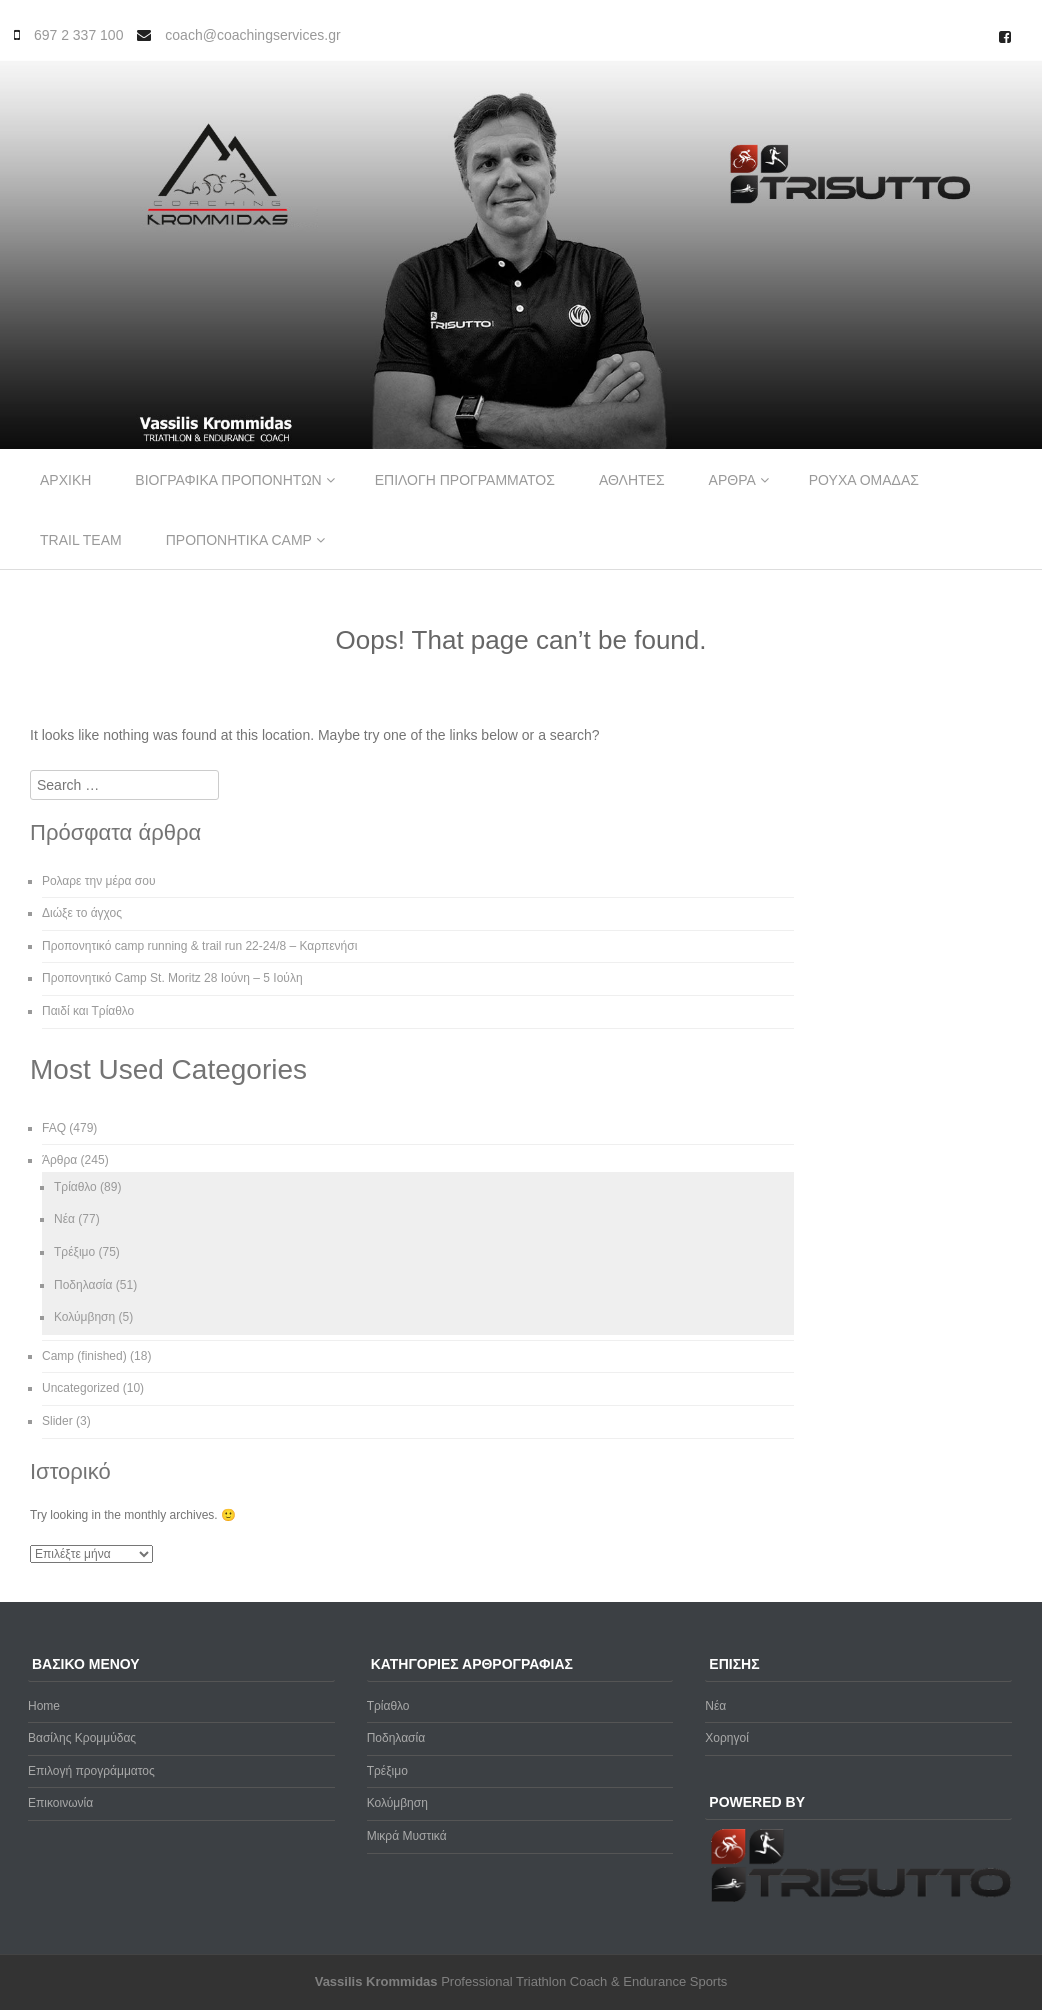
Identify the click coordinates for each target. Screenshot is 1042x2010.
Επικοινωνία (60, 1803)
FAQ (54, 1128)
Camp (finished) (84, 1356)
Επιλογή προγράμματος (91, 1771)
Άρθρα (59, 1160)
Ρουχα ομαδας (864, 480)
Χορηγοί (727, 1738)
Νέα (64, 1219)
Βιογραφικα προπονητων (228, 480)
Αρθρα (732, 480)
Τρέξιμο (74, 1252)
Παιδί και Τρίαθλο (88, 1011)
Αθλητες (632, 480)
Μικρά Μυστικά (407, 1836)
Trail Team (81, 540)
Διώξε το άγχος (82, 913)
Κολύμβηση (84, 1317)
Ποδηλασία (83, 1285)
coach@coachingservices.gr (252, 35)
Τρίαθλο (75, 1187)
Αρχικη (65, 480)
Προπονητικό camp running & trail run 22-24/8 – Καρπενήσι (199, 946)
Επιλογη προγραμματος (465, 480)
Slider (57, 1421)
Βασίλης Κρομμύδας (82, 1738)
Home (44, 1706)
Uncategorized (80, 1388)
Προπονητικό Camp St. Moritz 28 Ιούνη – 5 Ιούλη (172, 978)
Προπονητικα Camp (239, 540)
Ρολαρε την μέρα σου (98, 881)
